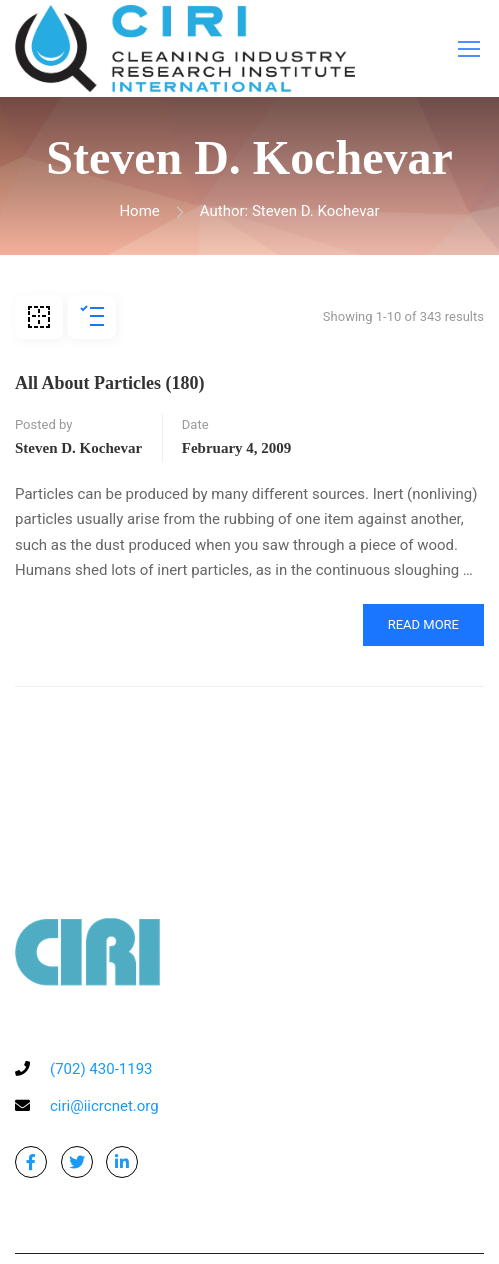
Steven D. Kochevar (78, 448)
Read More (423, 624)
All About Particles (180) (109, 383)
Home (139, 211)
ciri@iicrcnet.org (104, 1106)
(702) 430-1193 (101, 1069)
